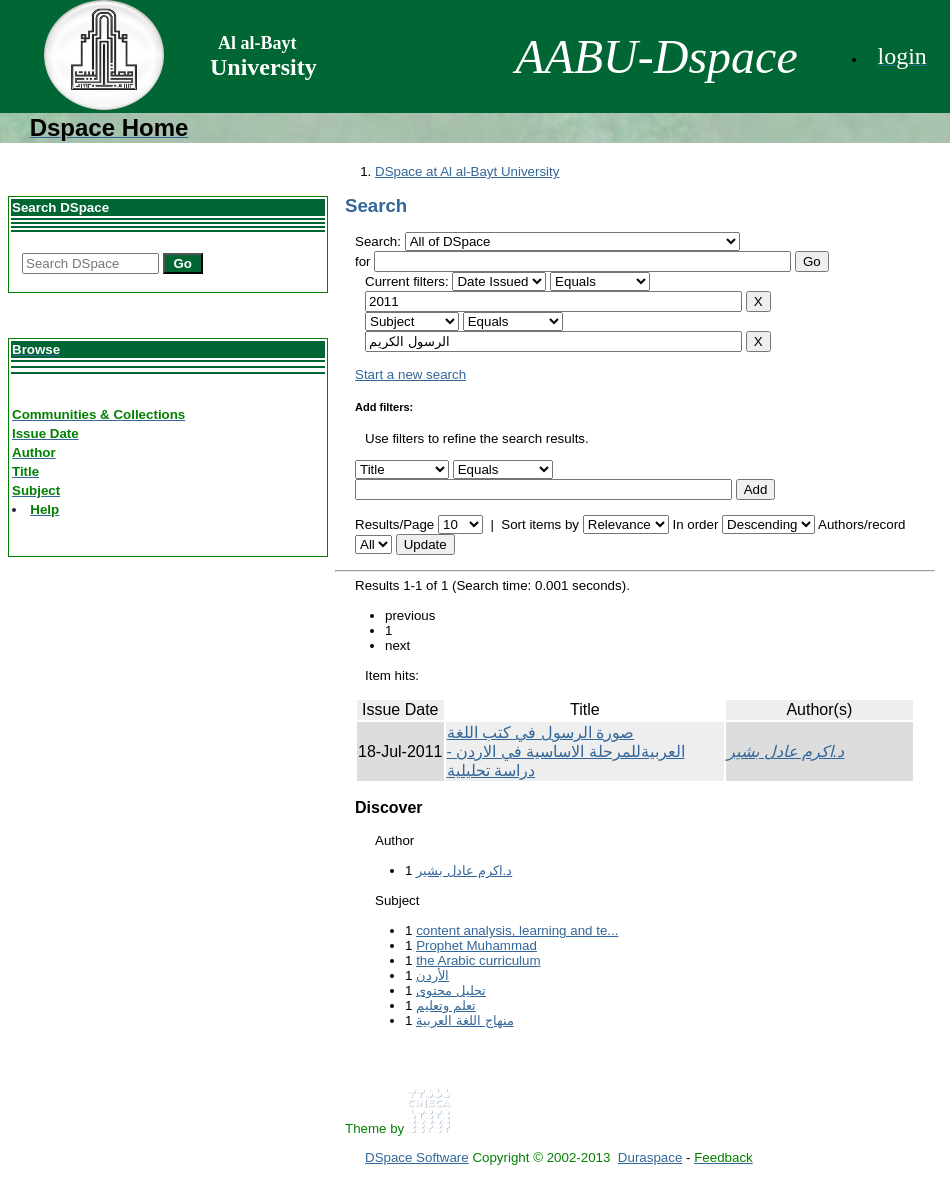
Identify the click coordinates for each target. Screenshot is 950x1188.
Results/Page (394, 524)
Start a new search (410, 374)
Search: (380, 241)
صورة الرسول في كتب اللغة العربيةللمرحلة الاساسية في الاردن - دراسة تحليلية (566, 751)
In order (695, 524)
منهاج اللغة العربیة (464, 1020)
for (363, 261)
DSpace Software (417, 1157)
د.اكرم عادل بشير (785, 751)
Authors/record (861, 524)
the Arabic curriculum (478, 960)
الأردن (432, 975)
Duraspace (650, 1157)
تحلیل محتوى (451, 990)
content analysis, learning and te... (517, 930)
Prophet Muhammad (476, 945)
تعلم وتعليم (446, 1005)
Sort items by (540, 524)
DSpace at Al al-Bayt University (467, 171)
